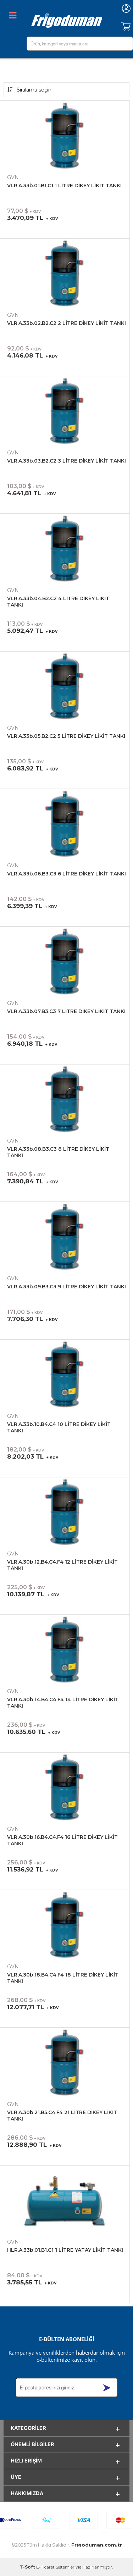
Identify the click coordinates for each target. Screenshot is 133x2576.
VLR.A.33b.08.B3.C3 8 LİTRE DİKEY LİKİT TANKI (58, 1152)
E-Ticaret (45, 2567)
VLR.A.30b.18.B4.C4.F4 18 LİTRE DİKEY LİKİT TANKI (62, 1978)
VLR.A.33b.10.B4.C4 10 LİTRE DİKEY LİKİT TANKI (59, 1427)
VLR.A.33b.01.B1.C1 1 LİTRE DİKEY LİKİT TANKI (64, 185)
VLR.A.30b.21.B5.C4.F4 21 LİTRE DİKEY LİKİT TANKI (62, 2115)
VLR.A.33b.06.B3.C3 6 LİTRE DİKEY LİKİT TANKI (66, 873)
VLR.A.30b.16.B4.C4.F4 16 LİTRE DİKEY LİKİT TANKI (62, 1840)
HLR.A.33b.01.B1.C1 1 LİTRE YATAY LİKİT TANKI (65, 2250)
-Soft (28, 2567)
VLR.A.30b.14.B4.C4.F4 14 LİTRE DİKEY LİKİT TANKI (62, 1702)
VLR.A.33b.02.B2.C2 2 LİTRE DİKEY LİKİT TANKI (66, 323)
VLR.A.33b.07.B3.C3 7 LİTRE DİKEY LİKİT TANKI (66, 1011)
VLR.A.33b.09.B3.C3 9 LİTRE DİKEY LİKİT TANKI (66, 1286)
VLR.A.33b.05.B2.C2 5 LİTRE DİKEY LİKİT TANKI (66, 736)
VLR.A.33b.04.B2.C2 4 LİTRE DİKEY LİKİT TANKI (58, 601)
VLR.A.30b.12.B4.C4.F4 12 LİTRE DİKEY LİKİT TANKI (62, 1565)
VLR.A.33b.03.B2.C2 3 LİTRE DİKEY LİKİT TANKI (66, 461)
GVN (13, 177)
